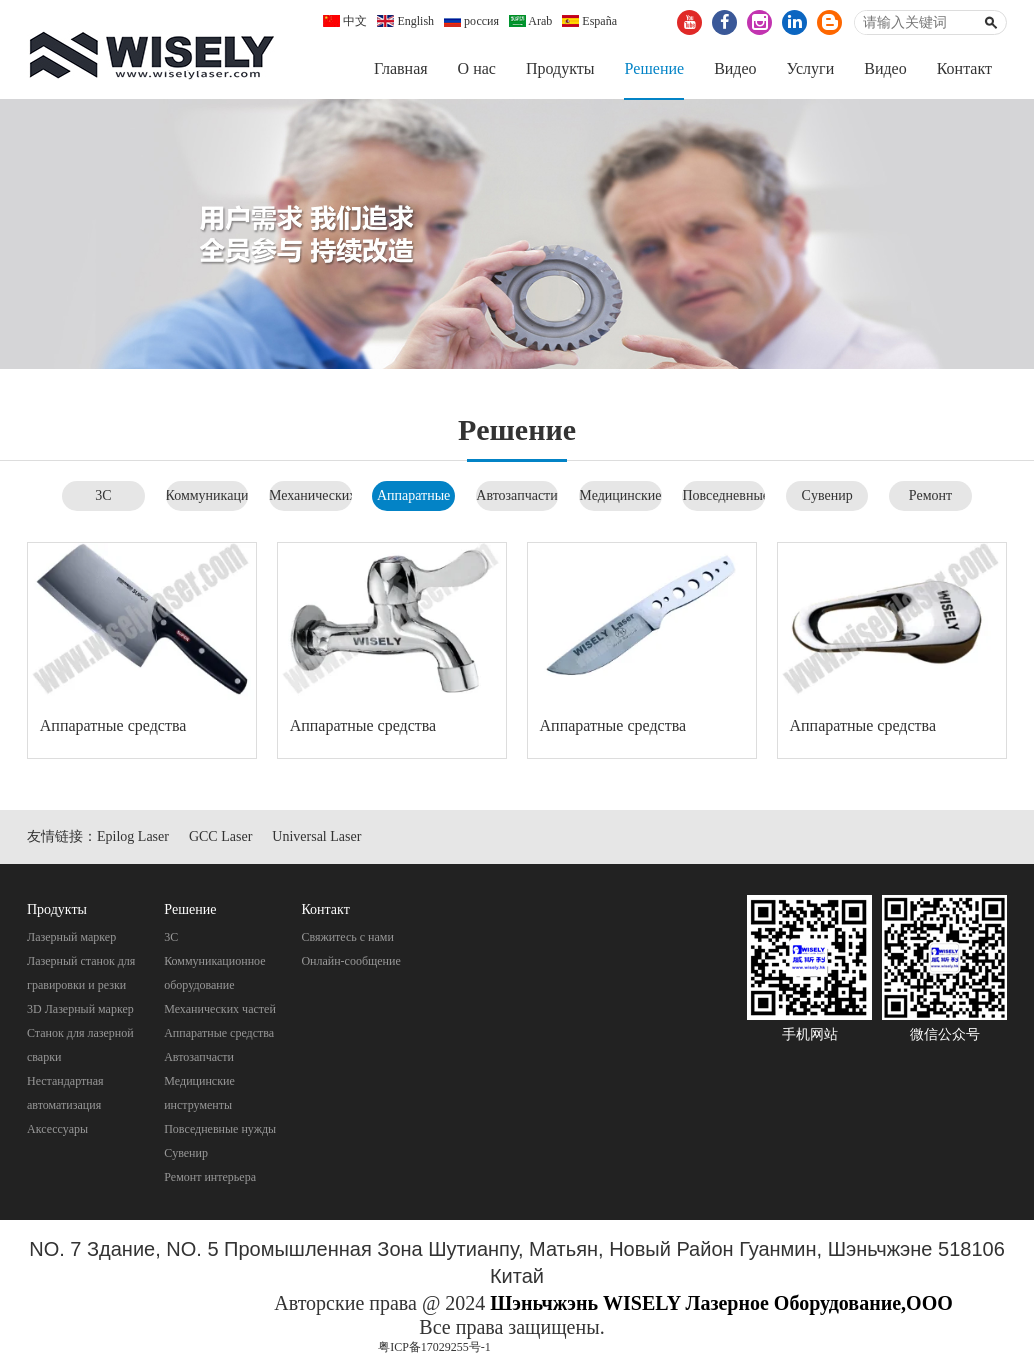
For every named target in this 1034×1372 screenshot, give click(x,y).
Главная (401, 68)
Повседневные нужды (220, 1129)
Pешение (654, 68)
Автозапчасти (516, 495)
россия (471, 21)
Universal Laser (316, 836)
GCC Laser (220, 836)
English (405, 21)
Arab (530, 21)
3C (103, 495)
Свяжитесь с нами (347, 937)
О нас (477, 68)
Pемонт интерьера (210, 1177)
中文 (345, 21)
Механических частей (220, 1009)
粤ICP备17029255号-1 (434, 1348)
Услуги (811, 68)
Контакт (964, 68)
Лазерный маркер (71, 937)
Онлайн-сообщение (350, 961)
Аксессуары (57, 1129)
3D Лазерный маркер (80, 1009)
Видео (735, 68)
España (589, 21)
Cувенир (827, 495)
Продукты (560, 68)
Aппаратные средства (113, 726)
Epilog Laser (133, 836)
